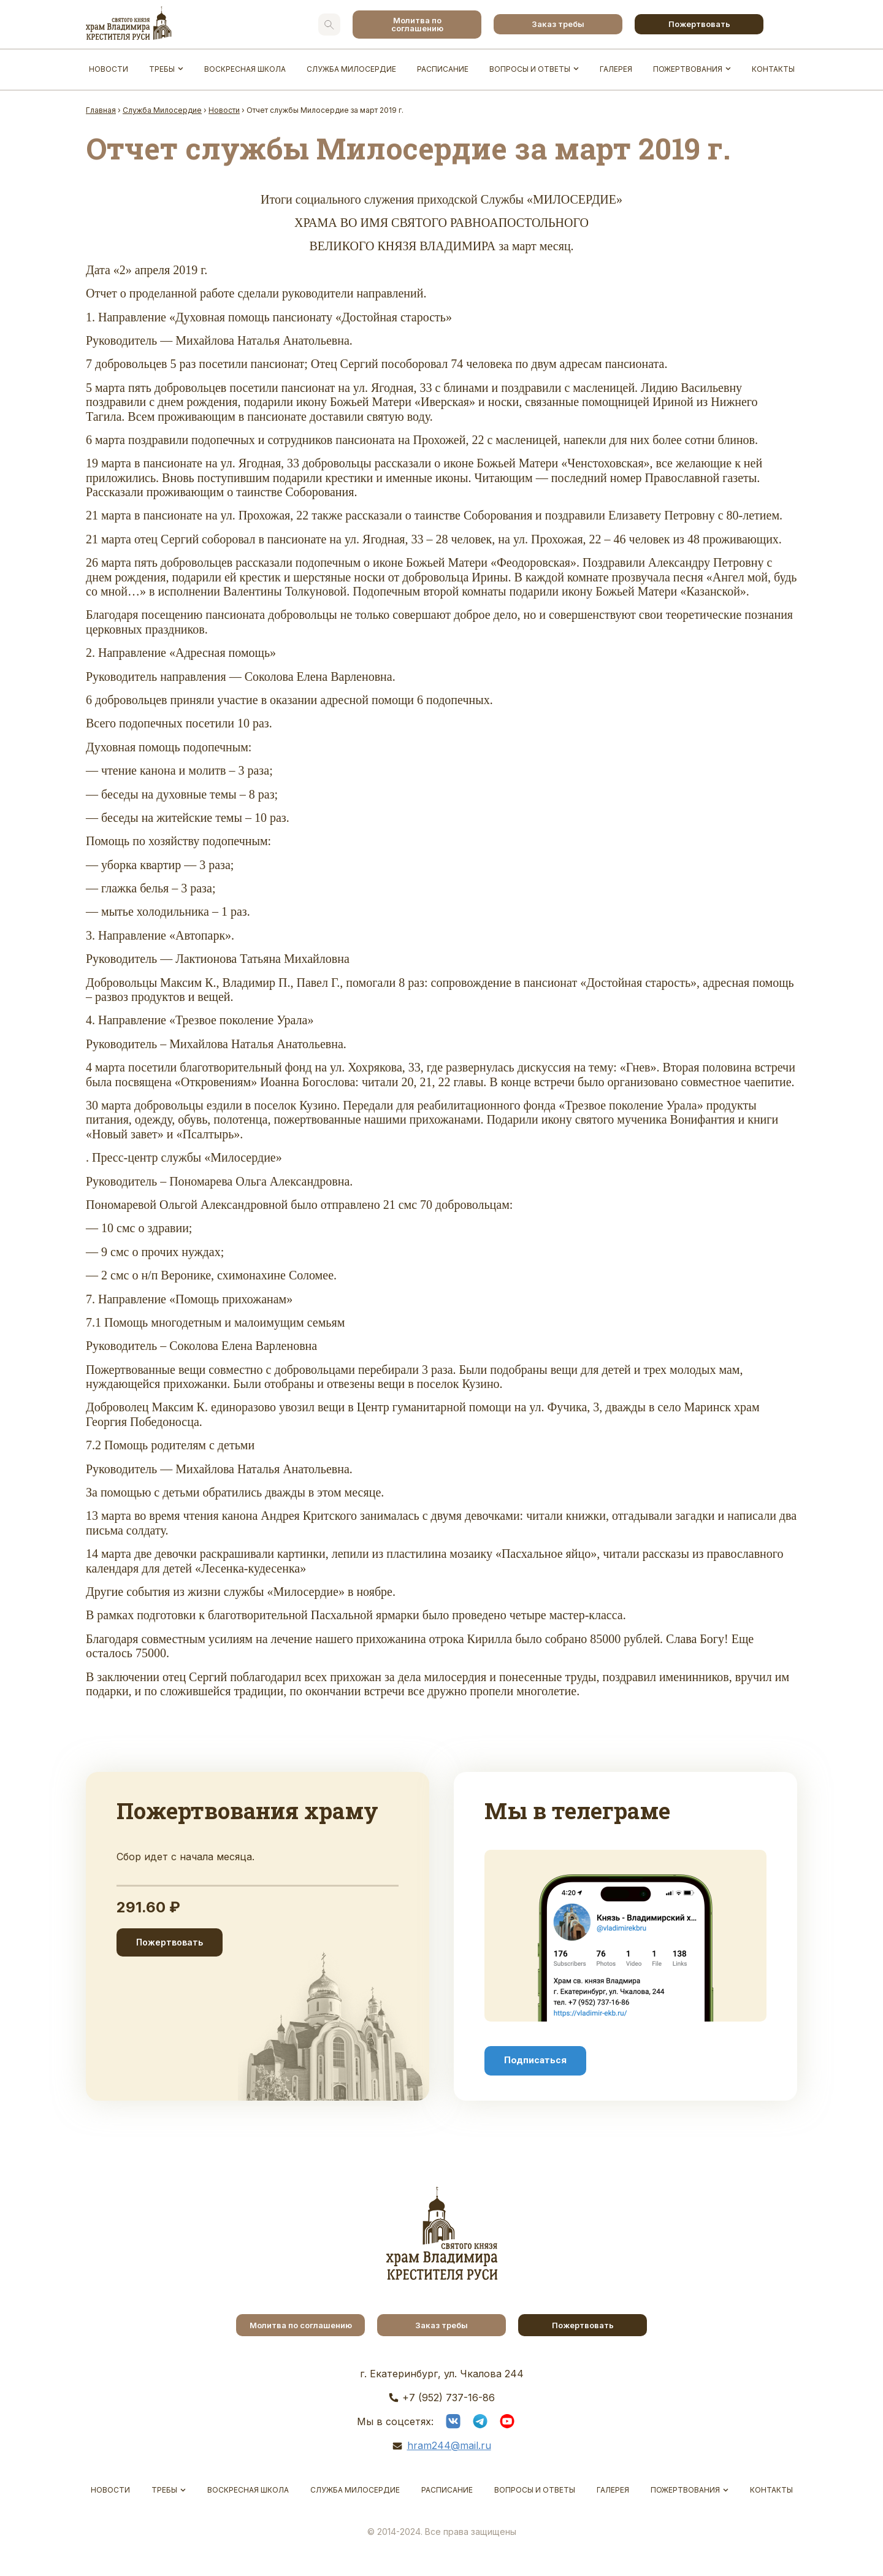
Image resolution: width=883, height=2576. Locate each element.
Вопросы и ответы (529, 69)
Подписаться (535, 2060)
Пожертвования (687, 69)
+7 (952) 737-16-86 (448, 2397)
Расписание (442, 69)
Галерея (616, 69)
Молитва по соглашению (417, 24)
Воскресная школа (245, 69)
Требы (162, 69)
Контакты (773, 69)
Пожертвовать (699, 24)
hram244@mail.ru (449, 2445)
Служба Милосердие (351, 69)
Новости (108, 69)
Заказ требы (558, 24)
